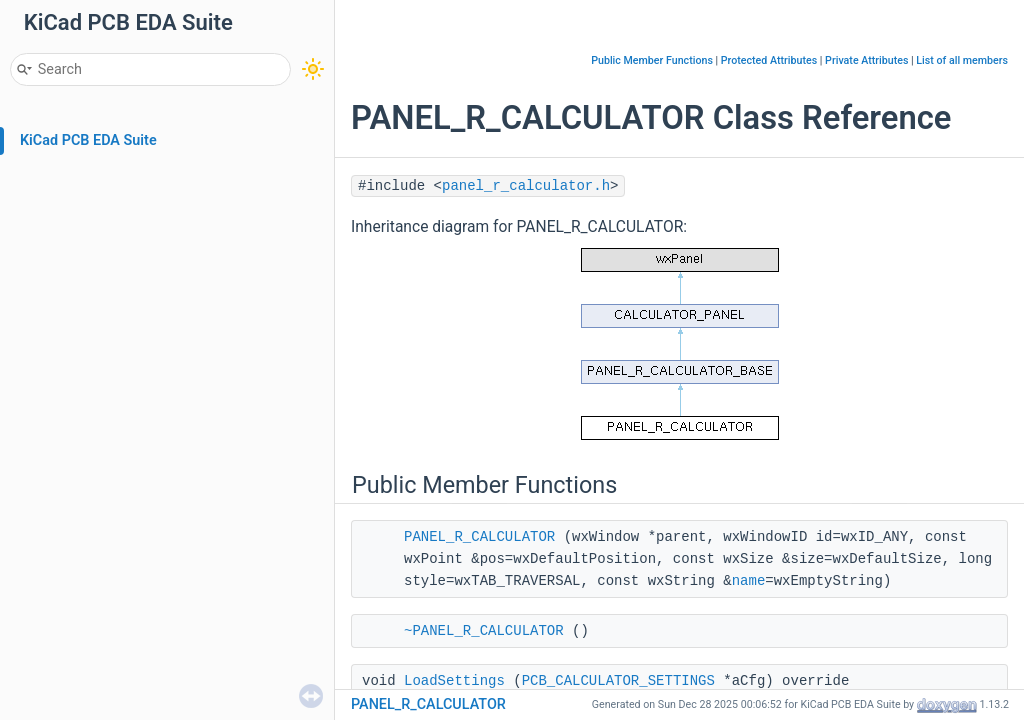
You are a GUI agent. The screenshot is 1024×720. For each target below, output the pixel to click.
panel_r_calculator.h (526, 186)
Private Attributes (866, 60)
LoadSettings (454, 681)
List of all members (962, 60)
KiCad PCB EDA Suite (88, 140)
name (749, 581)
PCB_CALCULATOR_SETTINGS (618, 681)
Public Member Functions (652, 60)
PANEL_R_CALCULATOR (479, 537)
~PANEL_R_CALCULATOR (484, 631)
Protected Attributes (769, 60)
